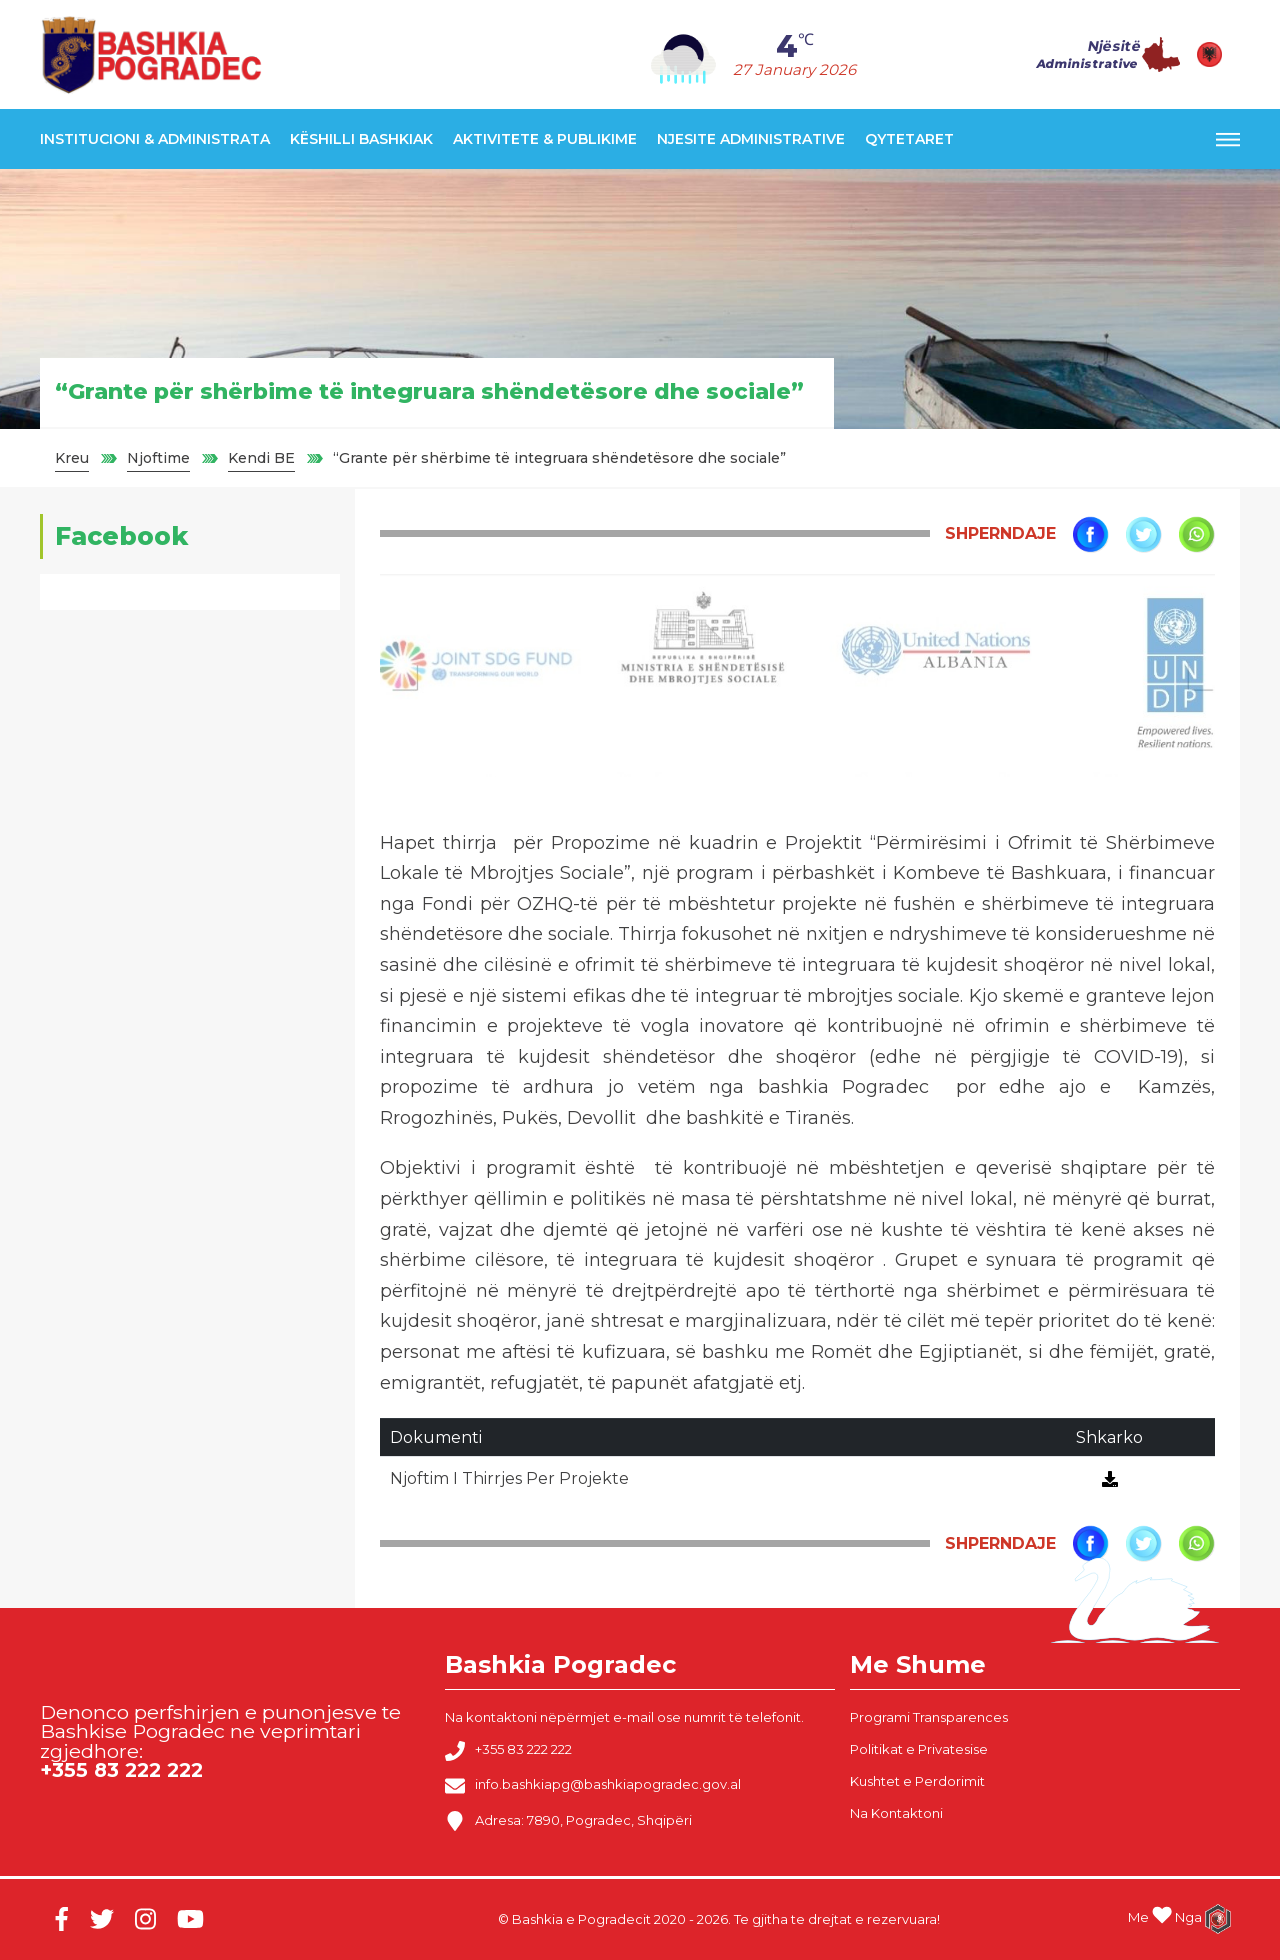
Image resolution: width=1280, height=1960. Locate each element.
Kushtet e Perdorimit (917, 1781)
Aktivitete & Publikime (545, 139)
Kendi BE (261, 458)
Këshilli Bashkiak (361, 139)
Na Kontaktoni (896, 1813)
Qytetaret (909, 139)
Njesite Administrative (751, 139)
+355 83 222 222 (508, 1751)
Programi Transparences (929, 1717)
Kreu (72, 458)
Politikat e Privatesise (919, 1749)
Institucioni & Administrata (155, 139)
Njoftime (158, 458)
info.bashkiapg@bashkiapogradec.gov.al (593, 1786)
